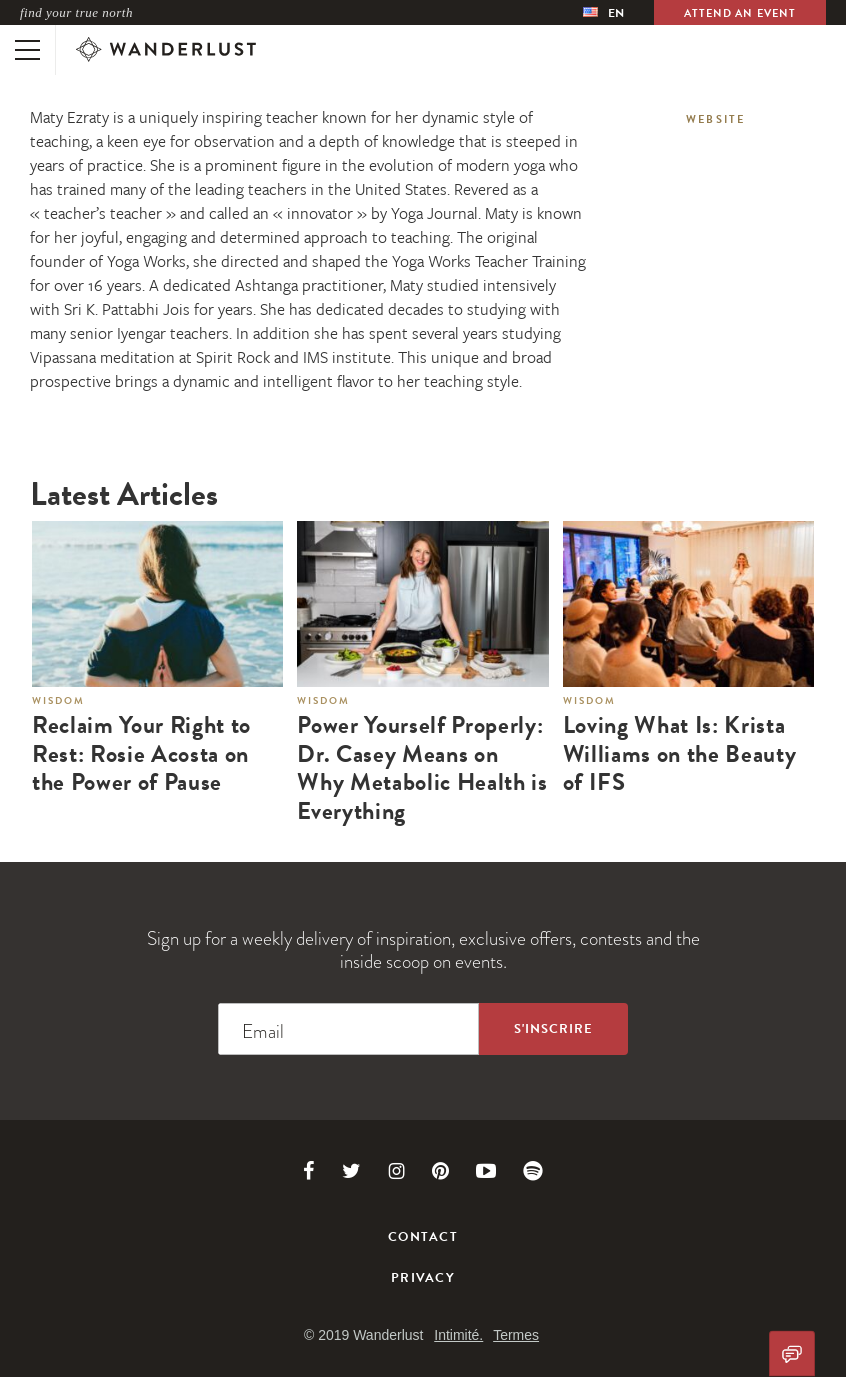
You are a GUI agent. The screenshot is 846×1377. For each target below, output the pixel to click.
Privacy (423, 1278)
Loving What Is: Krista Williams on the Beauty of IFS (680, 754)
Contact (423, 1237)
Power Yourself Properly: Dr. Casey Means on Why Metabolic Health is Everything (422, 768)
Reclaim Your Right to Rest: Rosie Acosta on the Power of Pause (141, 754)
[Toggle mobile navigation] (27, 50)
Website (715, 119)
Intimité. (458, 1335)
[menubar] (603, 12)
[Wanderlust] (166, 50)
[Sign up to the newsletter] (553, 1029)
